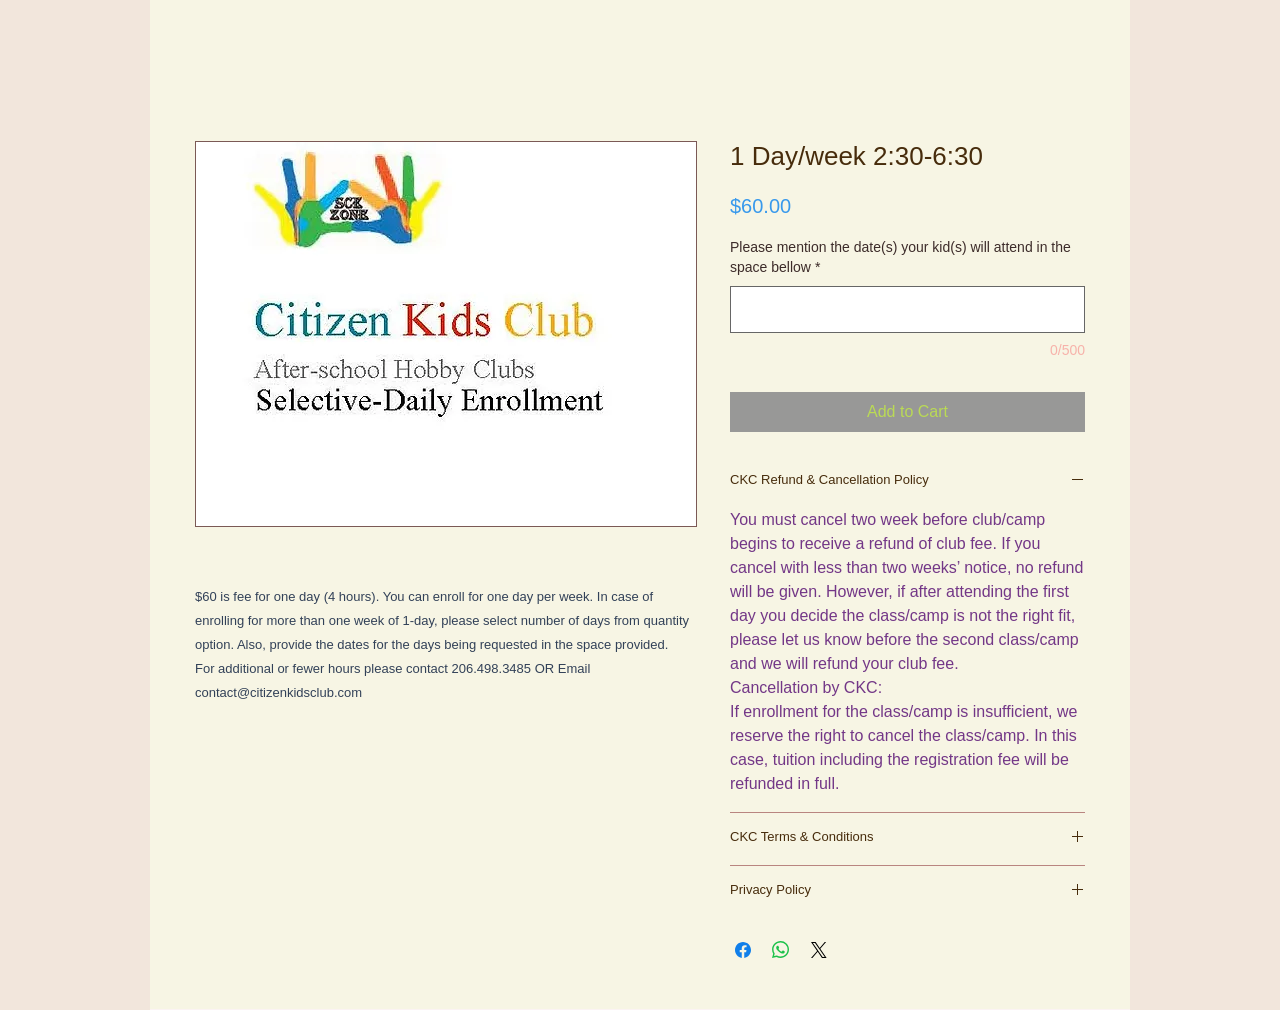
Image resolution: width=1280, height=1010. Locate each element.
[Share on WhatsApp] (781, 950)
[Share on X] (819, 950)
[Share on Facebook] (743, 950)
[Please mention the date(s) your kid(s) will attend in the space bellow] (907, 309)
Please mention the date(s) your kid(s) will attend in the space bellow (900, 257)
